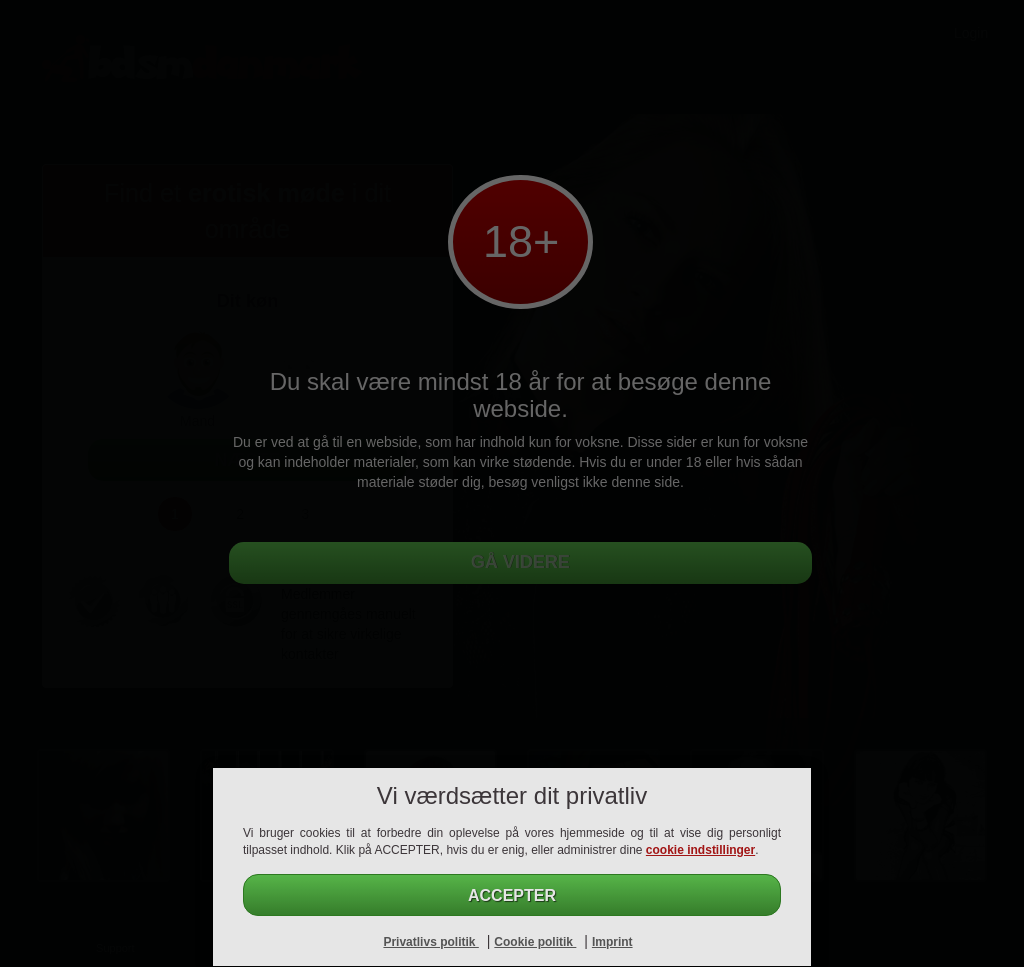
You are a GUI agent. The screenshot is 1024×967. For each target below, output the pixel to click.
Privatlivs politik (430, 942)
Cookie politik (535, 942)
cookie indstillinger (700, 850)
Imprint (612, 942)
